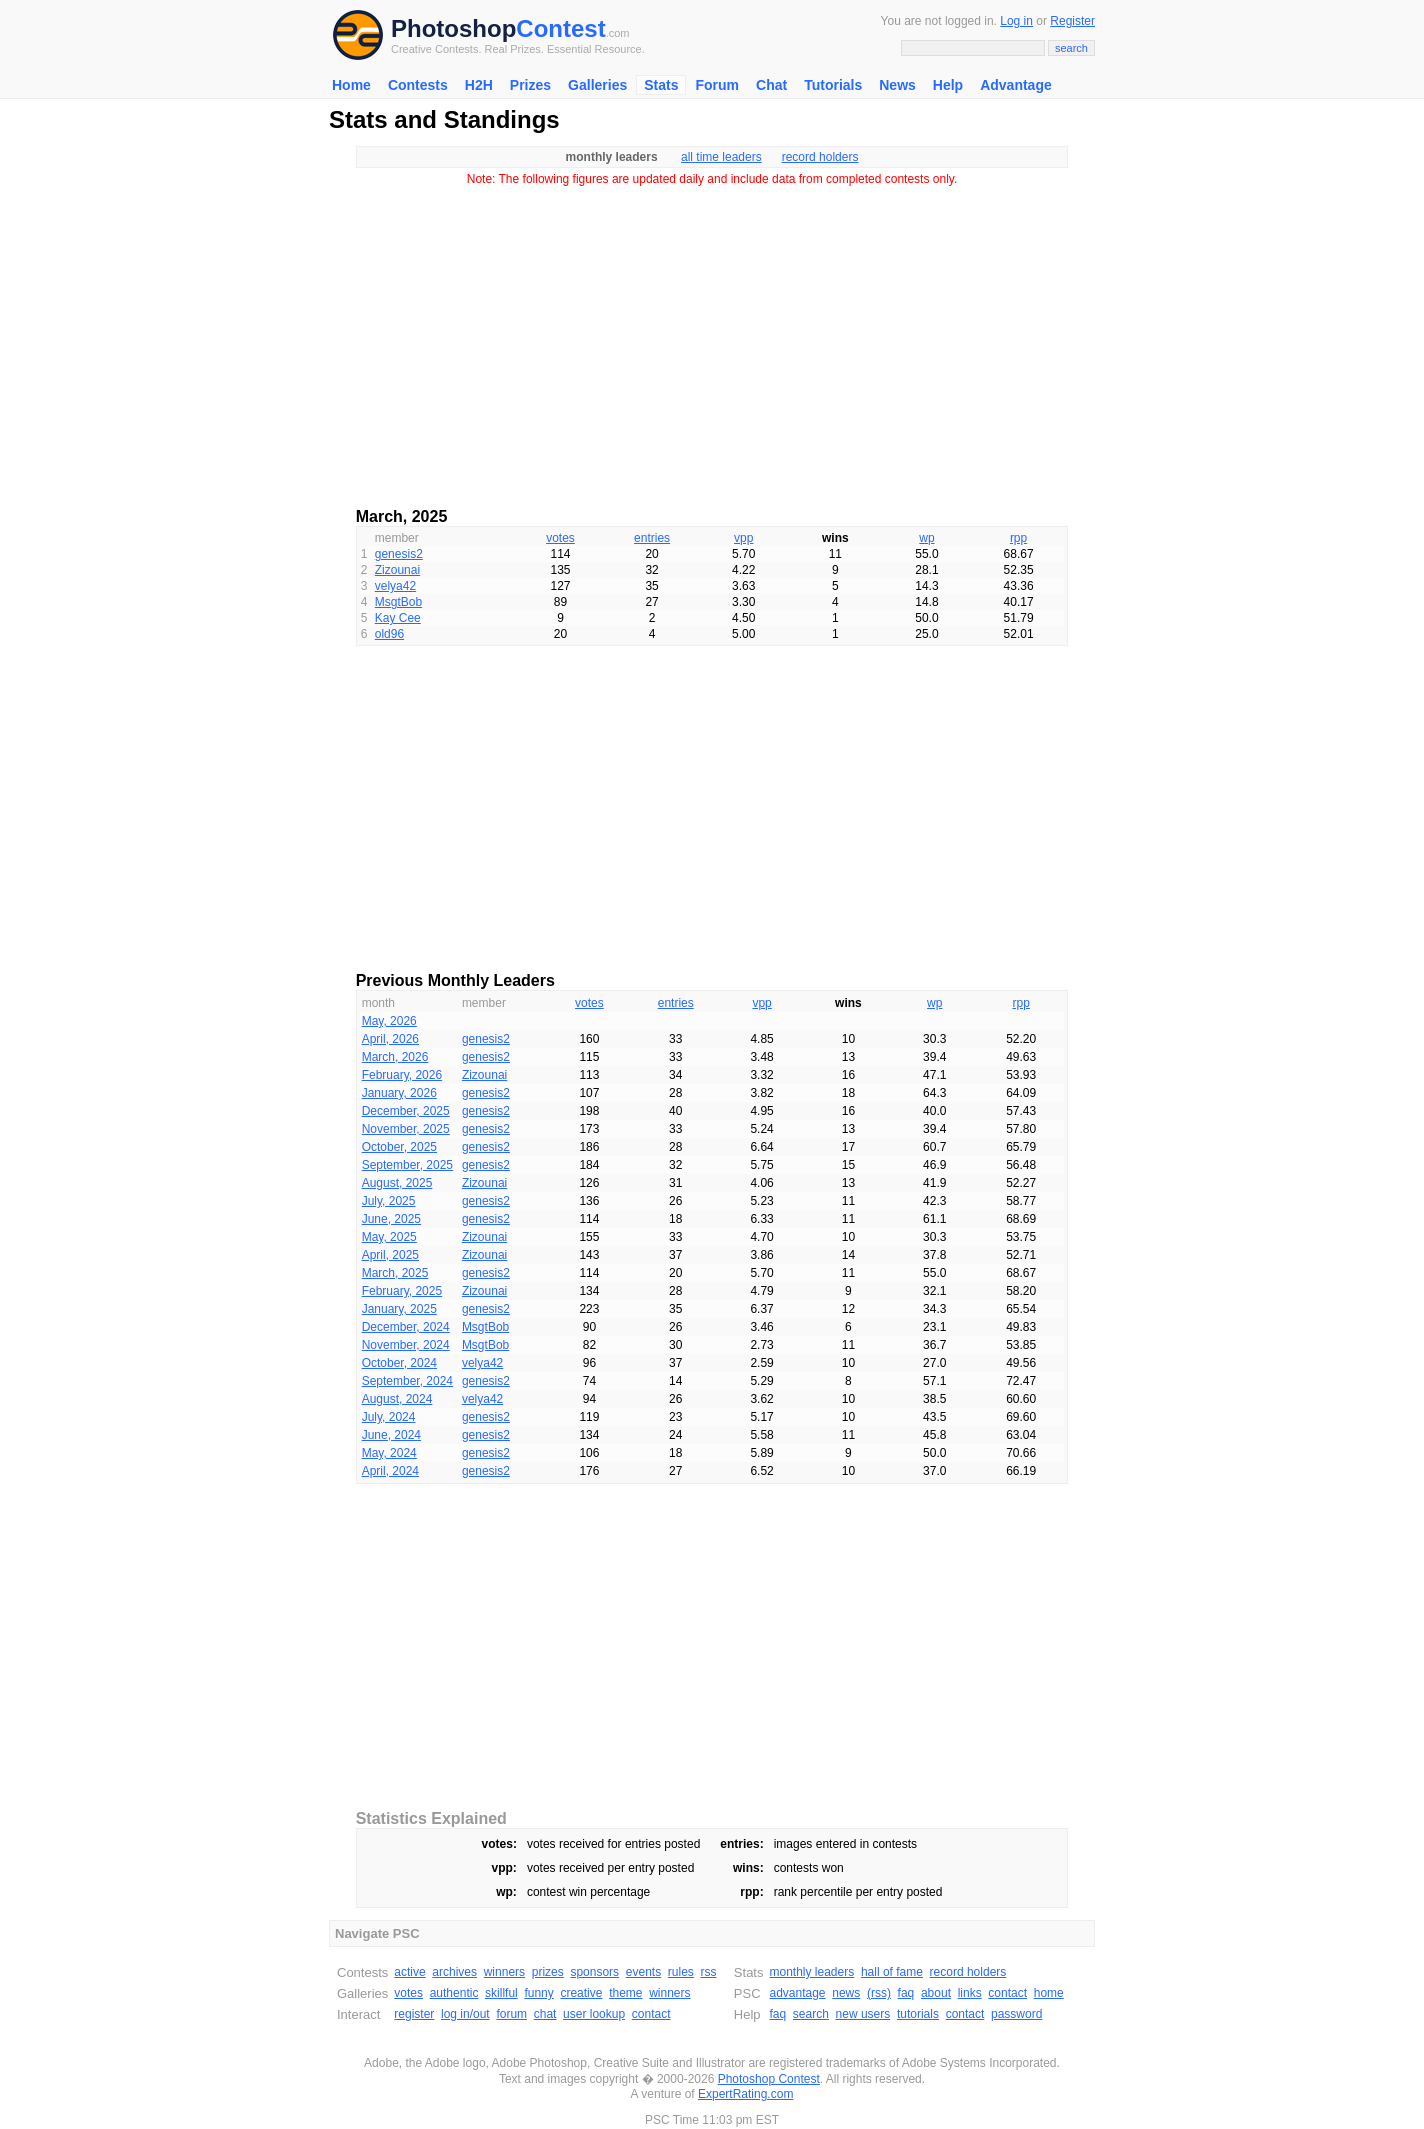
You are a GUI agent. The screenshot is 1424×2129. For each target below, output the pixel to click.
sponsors (594, 1972)
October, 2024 (399, 1363)
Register (1072, 21)
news (846, 1993)
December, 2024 (406, 1327)
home (1049, 1993)
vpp (743, 538)
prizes (548, 1972)
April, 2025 (390, 1255)
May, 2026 (389, 1021)
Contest (560, 28)
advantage (797, 1993)
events (643, 1972)
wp (926, 538)
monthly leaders (811, 1972)
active (409, 1972)
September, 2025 (407, 1165)
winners (504, 1972)
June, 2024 (391, 1435)
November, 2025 (406, 1129)
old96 (389, 634)
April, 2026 (390, 1039)
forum (511, 2014)
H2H (479, 85)
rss (709, 1972)
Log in (1016, 21)
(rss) (879, 1993)
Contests (418, 85)
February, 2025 (402, 1291)
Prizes (530, 85)
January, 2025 (399, 1309)
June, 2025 (391, 1219)
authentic (454, 1993)
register (414, 2014)
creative (581, 1993)
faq (906, 1993)
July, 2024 (389, 1417)
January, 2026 (399, 1093)
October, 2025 (399, 1147)
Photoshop (453, 28)
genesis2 (399, 554)
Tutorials (833, 85)
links (970, 1993)
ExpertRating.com (745, 2094)
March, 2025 (395, 1273)
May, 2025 (389, 1237)
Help (948, 85)
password (1016, 2014)
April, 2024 (390, 1471)
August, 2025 (397, 1183)
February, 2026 (402, 1075)
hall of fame (892, 1972)
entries (652, 538)
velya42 (395, 586)
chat (545, 2014)
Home (351, 85)
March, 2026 (395, 1057)
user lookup (594, 2014)
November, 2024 (406, 1345)
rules (681, 1972)
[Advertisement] (712, 340)
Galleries (597, 85)
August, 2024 (397, 1399)
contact (651, 2014)
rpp (1018, 538)
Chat (771, 85)
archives (454, 1972)
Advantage (1016, 85)
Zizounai (397, 570)
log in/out (465, 2014)
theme (625, 1993)
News (897, 85)
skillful (501, 1993)
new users (863, 2014)
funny (538, 1993)
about (936, 1993)
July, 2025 (389, 1201)
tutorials (918, 2014)
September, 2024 (407, 1381)
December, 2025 (406, 1111)
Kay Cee (398, 618)
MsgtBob (398, 602)
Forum (717, 85)
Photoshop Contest (769, 2079)
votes (560, 538)
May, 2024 (389, 1453)
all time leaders (721, 157)
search (811, 2014)
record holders (820, 157)
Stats (661, 85)
